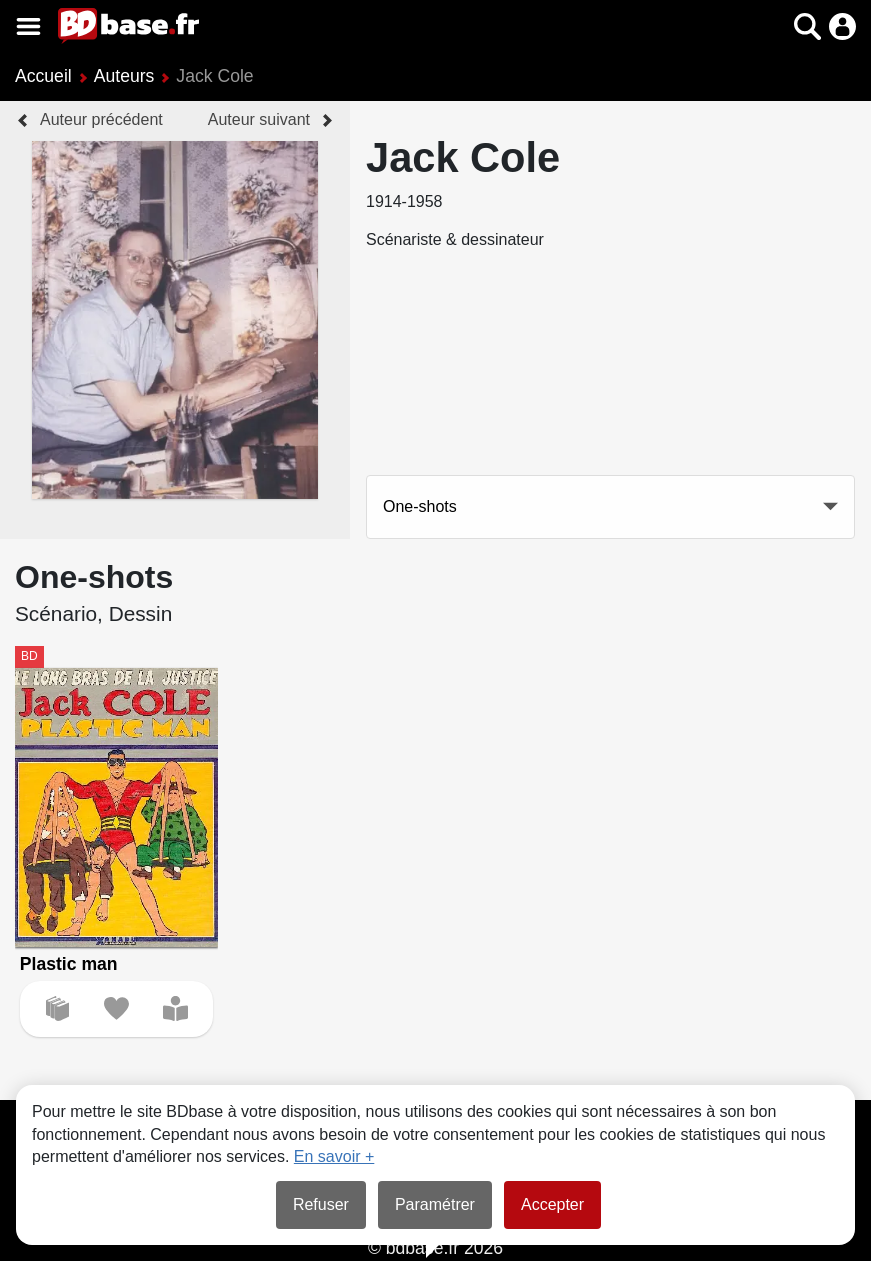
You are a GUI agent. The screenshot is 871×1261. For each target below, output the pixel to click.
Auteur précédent (101, 119)
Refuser (321, 1204)
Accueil (43, 76)
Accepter (552, 1204)
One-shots (420, 506)
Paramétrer (435, 1204)
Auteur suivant (259, 119)
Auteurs (124, 76)
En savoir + (334, 1156)
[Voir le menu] (28, 26)
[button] (807, 26)
